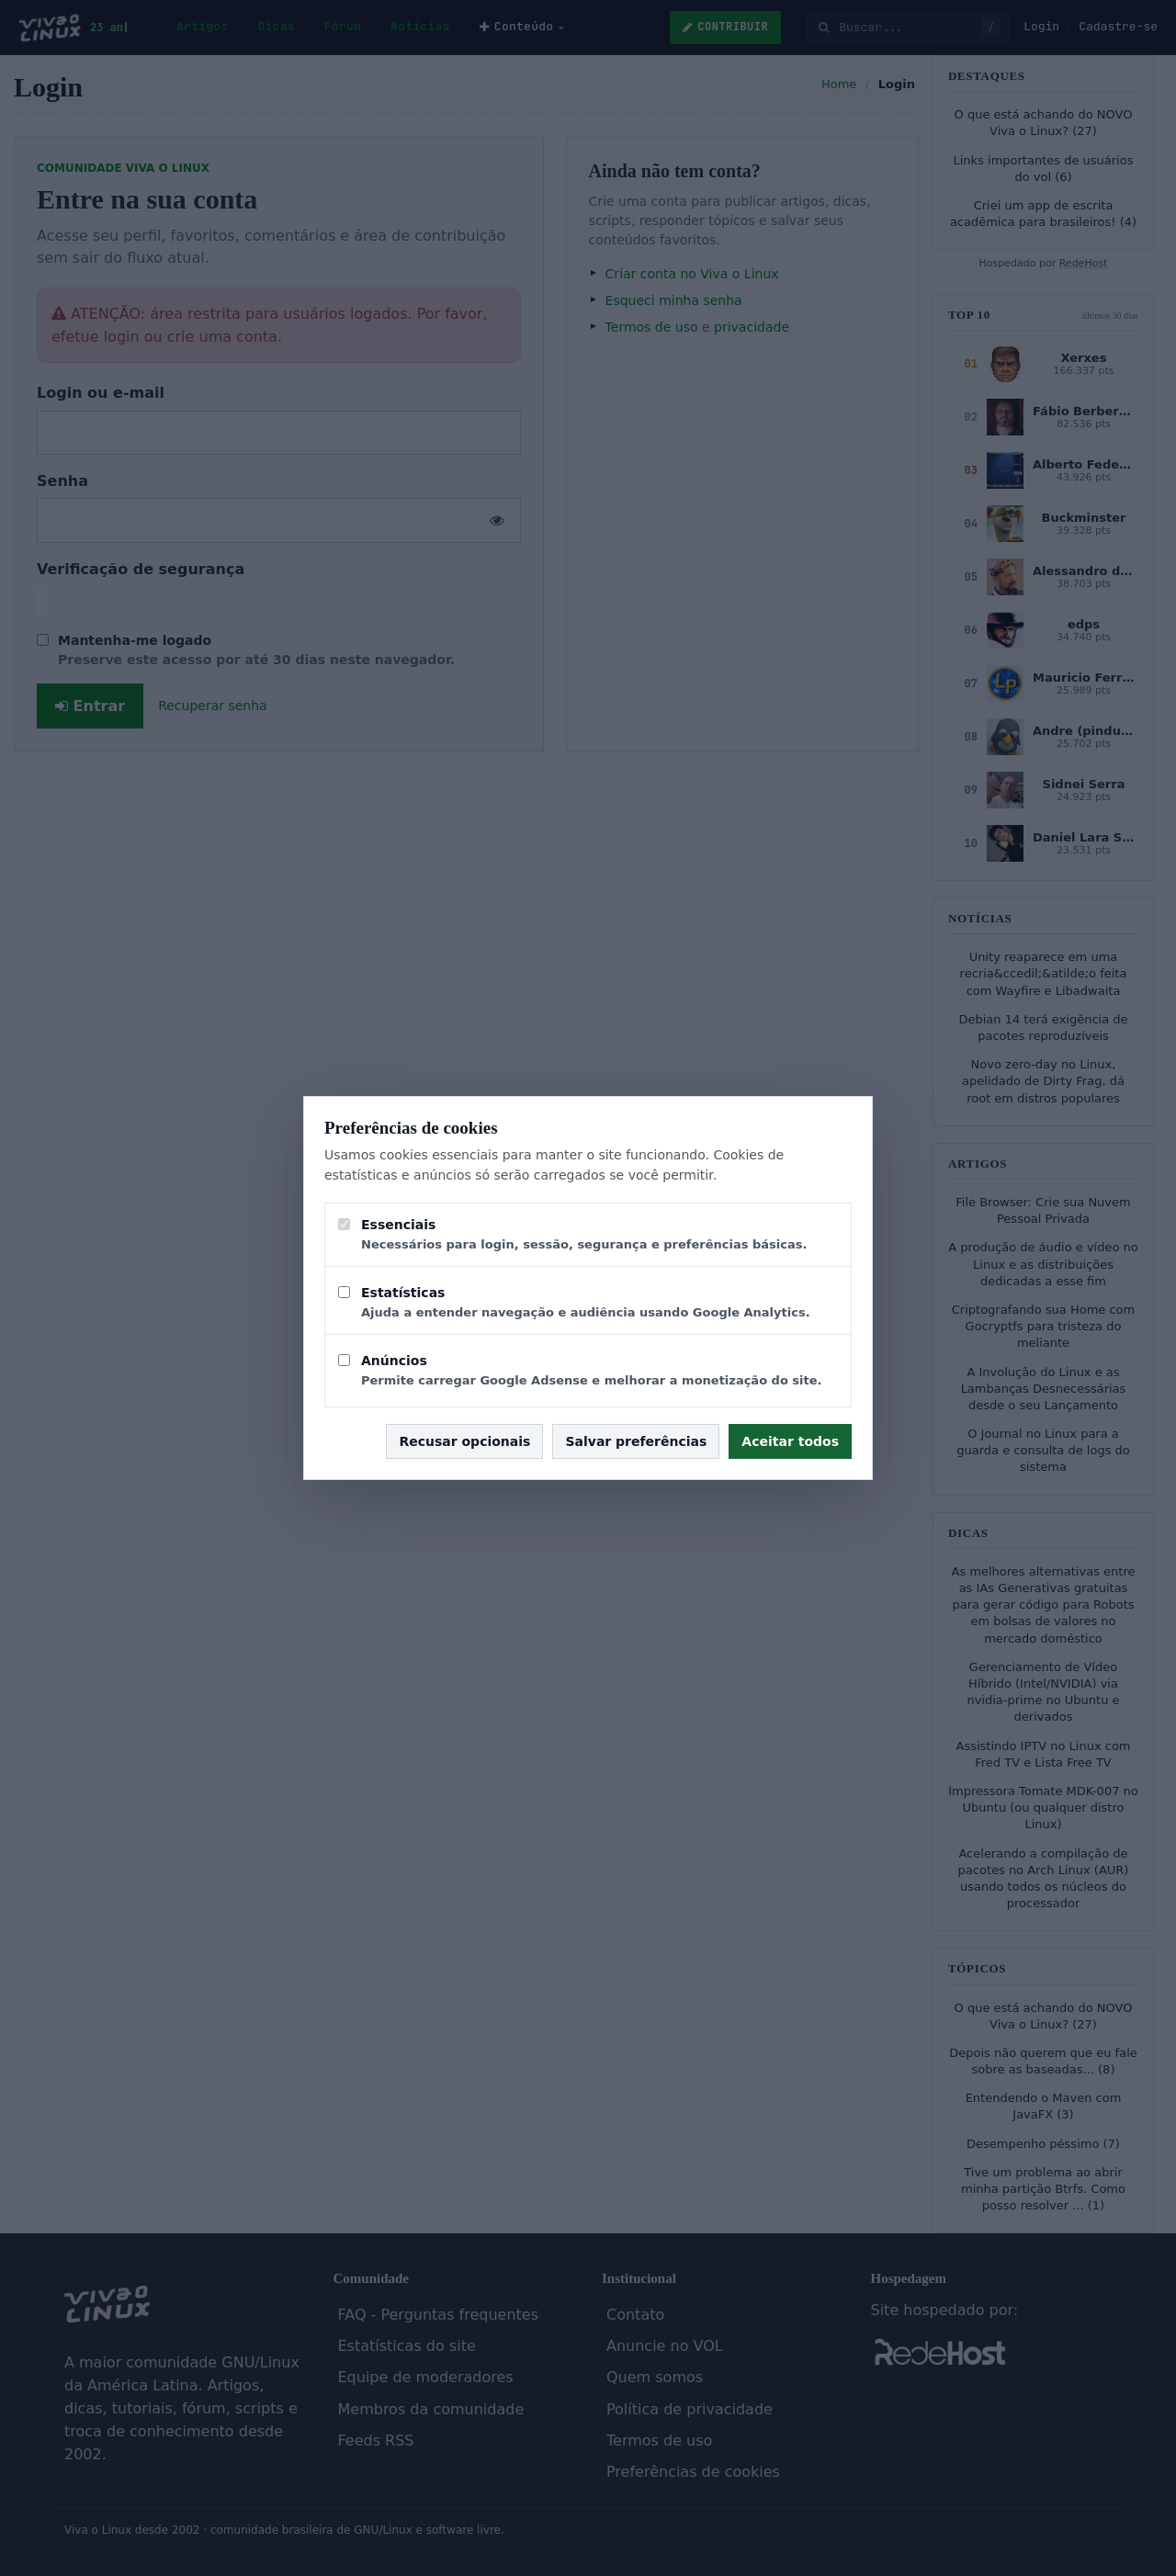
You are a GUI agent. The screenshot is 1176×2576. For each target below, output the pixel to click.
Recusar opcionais (464, 1441)
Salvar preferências (636, 1441)
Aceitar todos (790, 1441)
